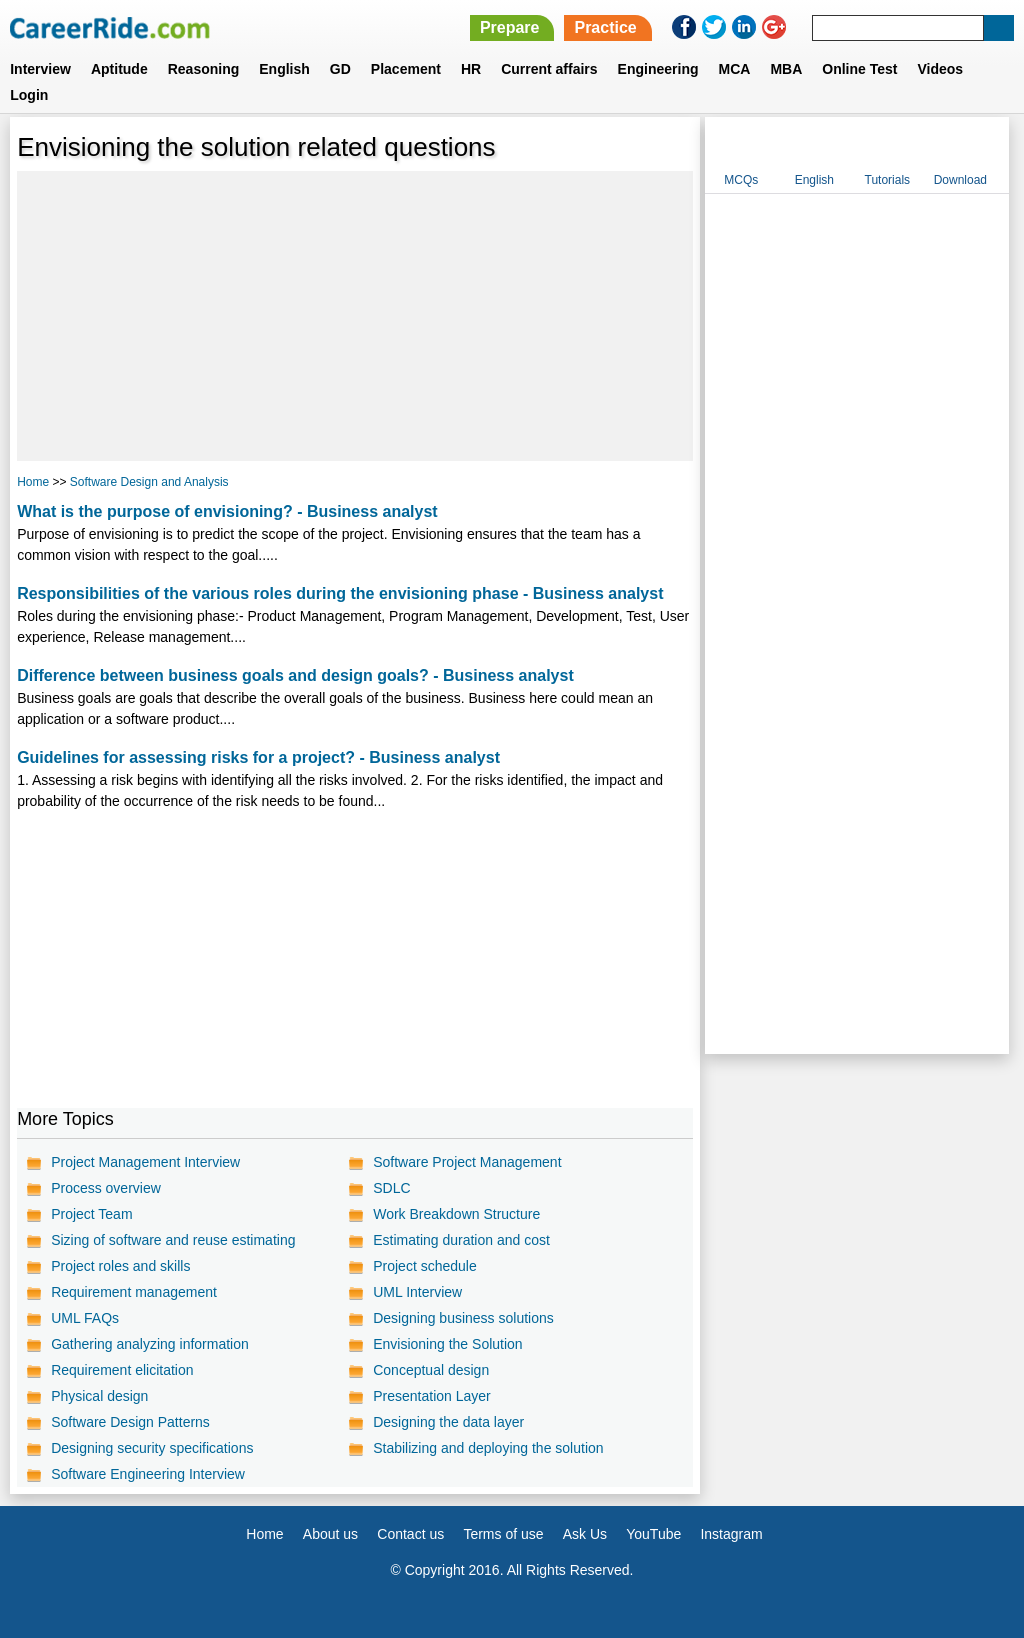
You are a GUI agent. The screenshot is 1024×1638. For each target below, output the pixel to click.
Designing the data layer (448, 1422)
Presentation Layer (432, 1396)
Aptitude (119, 69)
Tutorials (888, 180)
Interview (40, 69)
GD (340, 69)
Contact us (410, 1534)
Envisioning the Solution (447, 1344)
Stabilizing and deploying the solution (488, 1448)
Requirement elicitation (122, 1370)
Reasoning (204, 69)
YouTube (653, 1534)
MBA (786, 69)
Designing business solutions (463, 1318)
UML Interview (417, 1292)
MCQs (741, 180)
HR (471, 69)
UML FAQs (85, 1318)
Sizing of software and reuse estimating (173, 1240)
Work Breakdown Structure (456, 1214)
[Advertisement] (355, 316)
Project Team (91, 1214)
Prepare (510, 27)
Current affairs (549, 69)
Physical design (99, 1396)
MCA (735, 69)
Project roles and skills (120, 1266)
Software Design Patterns (130, 1422)
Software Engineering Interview (148, 1474)
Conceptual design (431, 1370)
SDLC (391, 1188)
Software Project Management (467, 1162)
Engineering (658, 69)
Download (960, 180)
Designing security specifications (152, 1448)
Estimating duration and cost (461, 1240)
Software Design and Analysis (149, 482)
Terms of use (503, 1534)
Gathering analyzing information (150, 1344)
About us (330, 1534)
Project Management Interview (145, 1162)
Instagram (731, 1534)
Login (29, 95)
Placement (406, 69)
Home (33, 482)
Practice (605, 27)
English (284, 69)
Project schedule (425, 1266)
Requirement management (134, 1292)
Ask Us (585, 1534)
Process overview (106, 1188)
